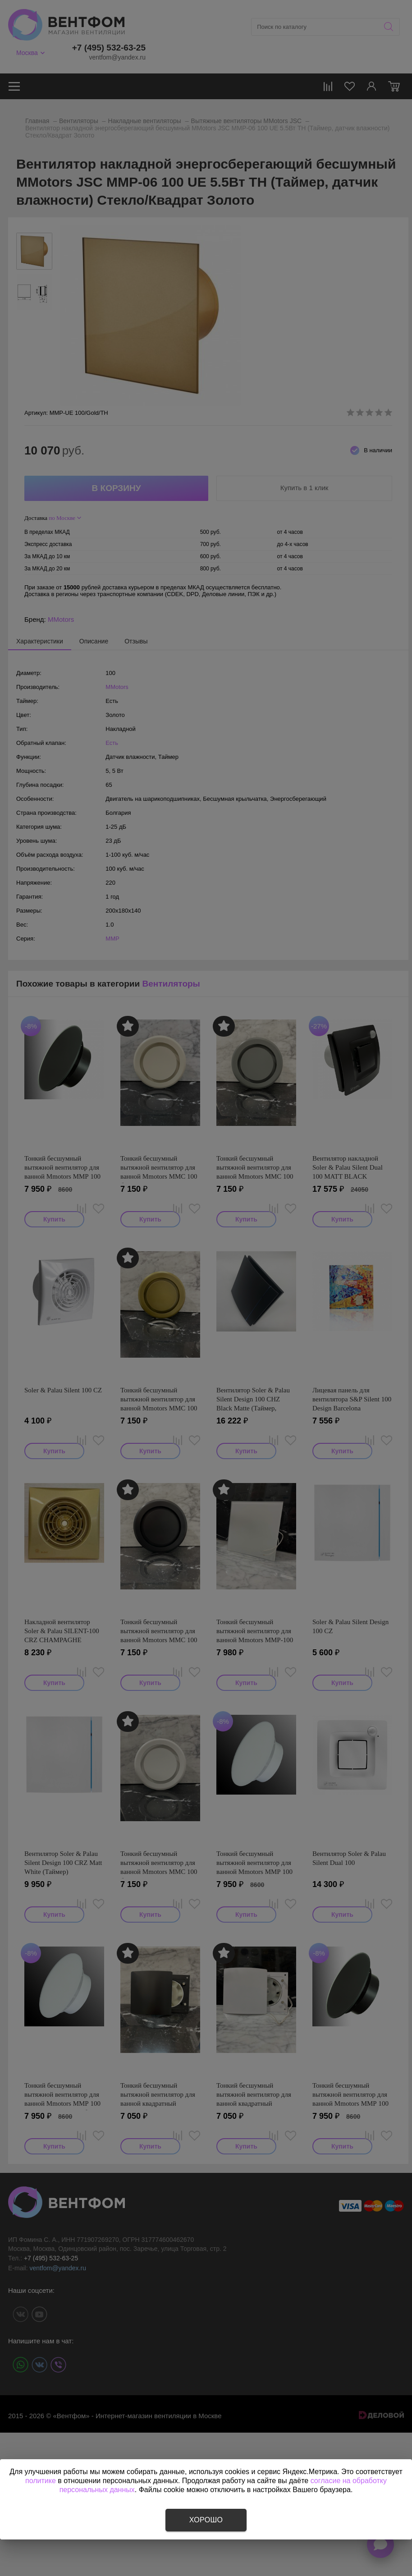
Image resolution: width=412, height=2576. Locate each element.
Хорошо (206, 2520)
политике (40, 2480)
